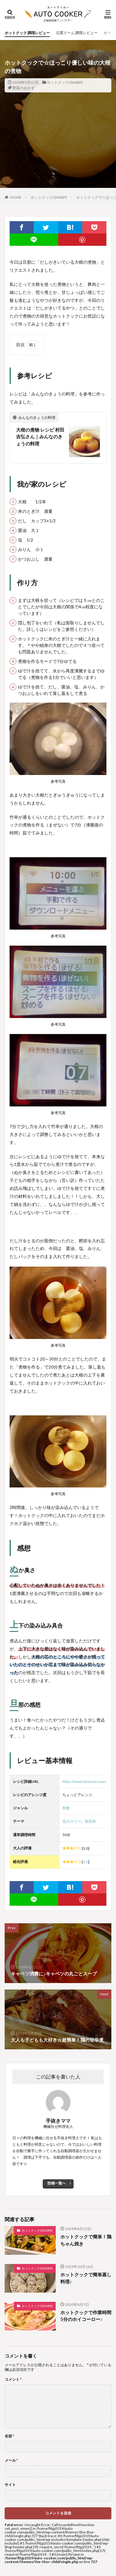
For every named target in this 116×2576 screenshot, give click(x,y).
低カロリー (71, 1821)
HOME (15, 197)
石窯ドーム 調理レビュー (76, 32)
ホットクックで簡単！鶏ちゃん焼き (85, 2240)
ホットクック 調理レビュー (27, 32)
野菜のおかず (23, 88)
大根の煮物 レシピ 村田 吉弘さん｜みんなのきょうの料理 (40, 436)
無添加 (90, 1821)
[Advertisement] (58, 152)
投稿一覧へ (56, 2183)
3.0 (85, 1862)
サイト (10, 2485)
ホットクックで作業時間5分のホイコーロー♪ (85, 2316)
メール (11, 2460)
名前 (9, 2436)
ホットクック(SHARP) (65, 82)
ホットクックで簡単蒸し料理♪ (85, 2278)
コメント (13, 2379)
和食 (66, 1808)
